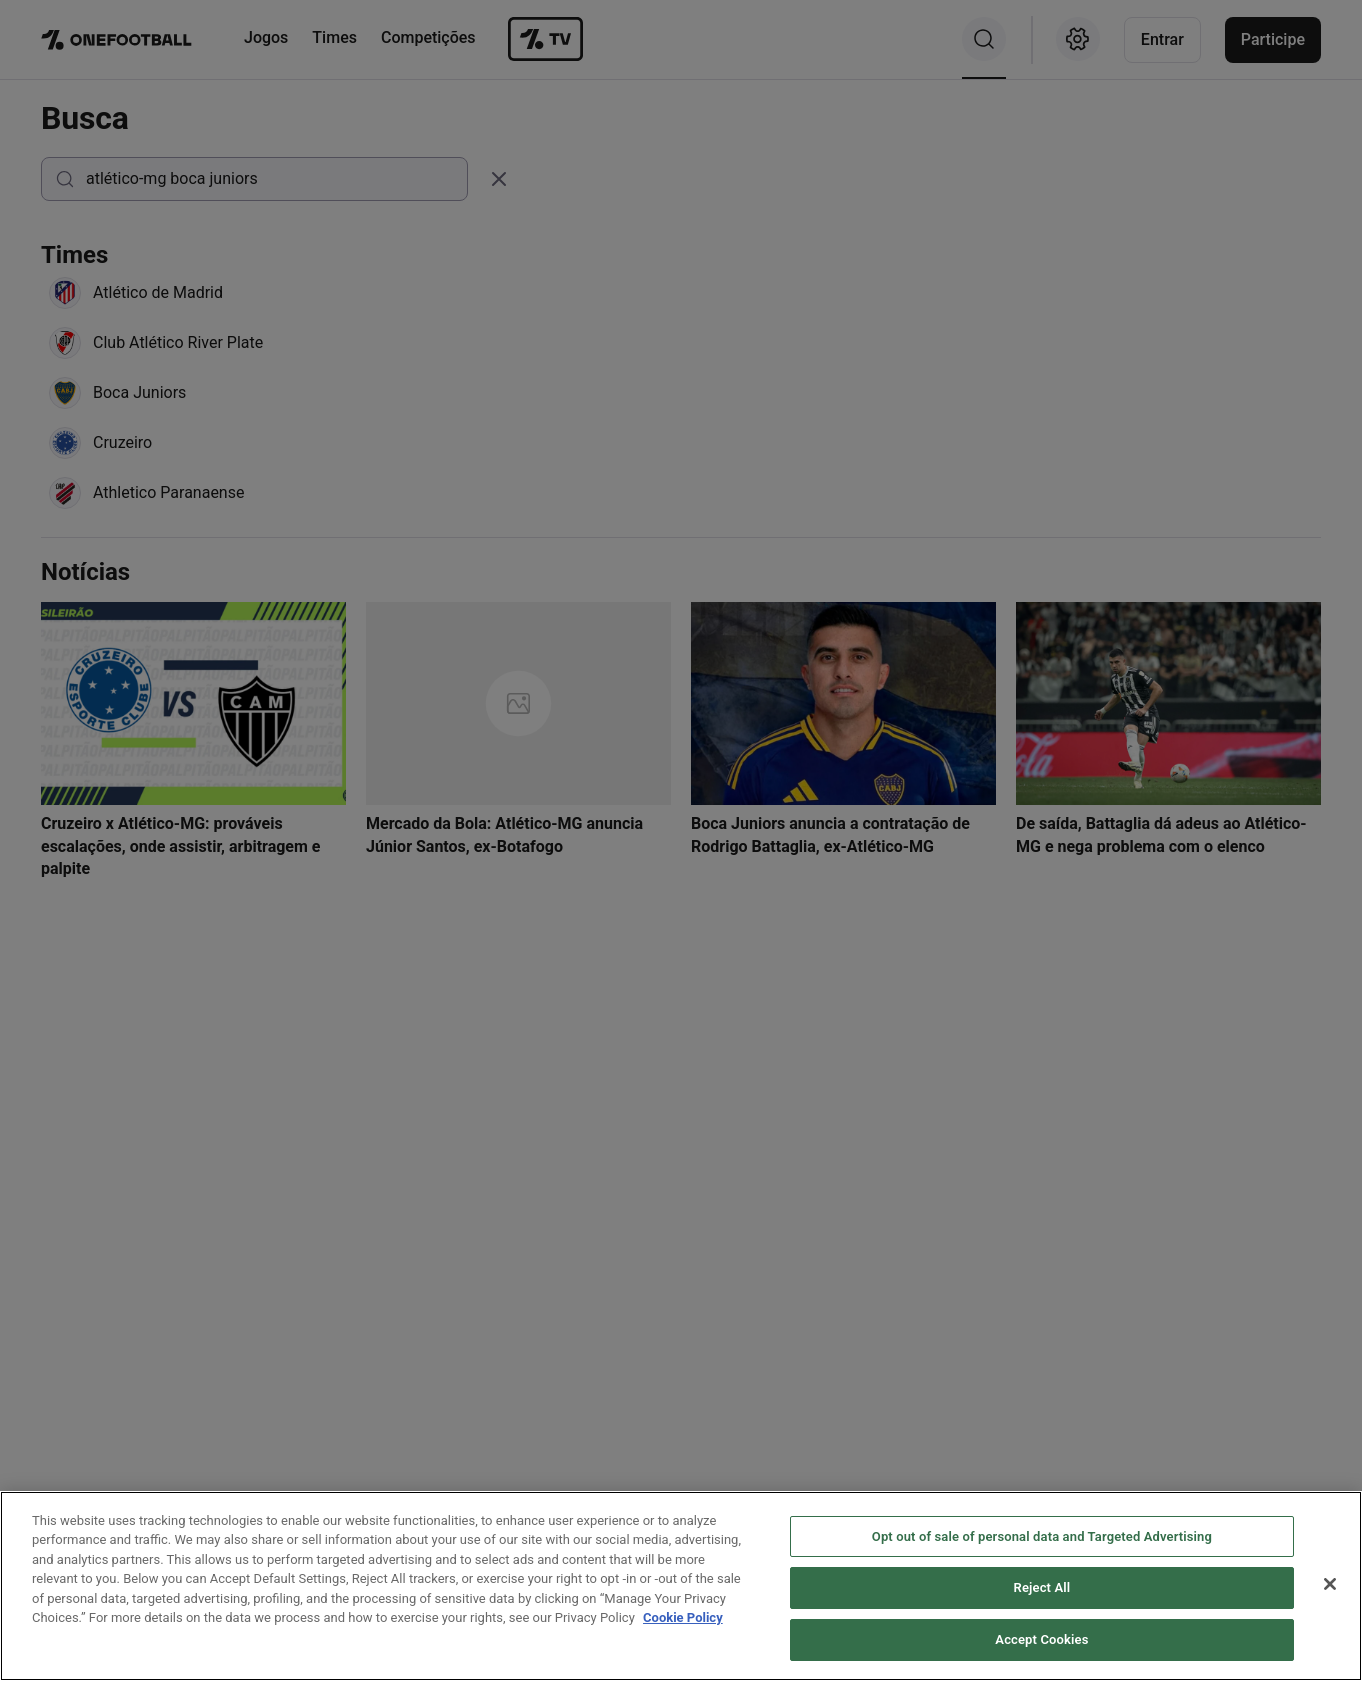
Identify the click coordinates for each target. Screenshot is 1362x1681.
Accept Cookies (1041, 1650)
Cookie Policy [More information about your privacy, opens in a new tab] (683, 1628)
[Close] (1330, 1594)
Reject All (1042, 1598)
